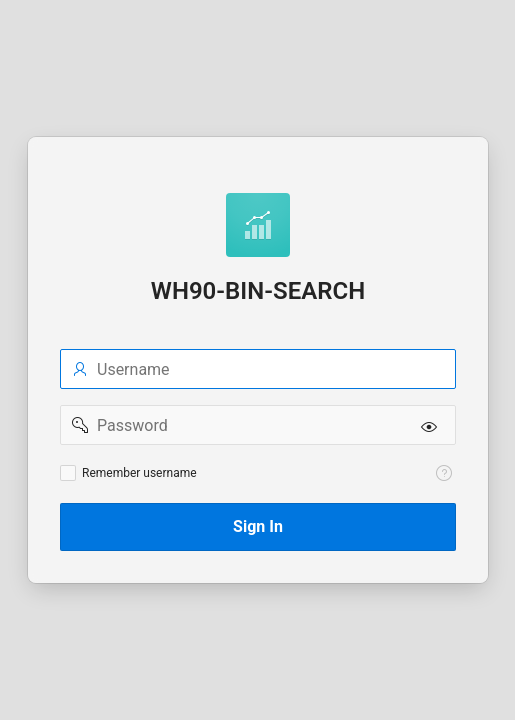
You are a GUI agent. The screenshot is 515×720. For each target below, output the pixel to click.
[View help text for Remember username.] (444, 473)
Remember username (139, 473)
